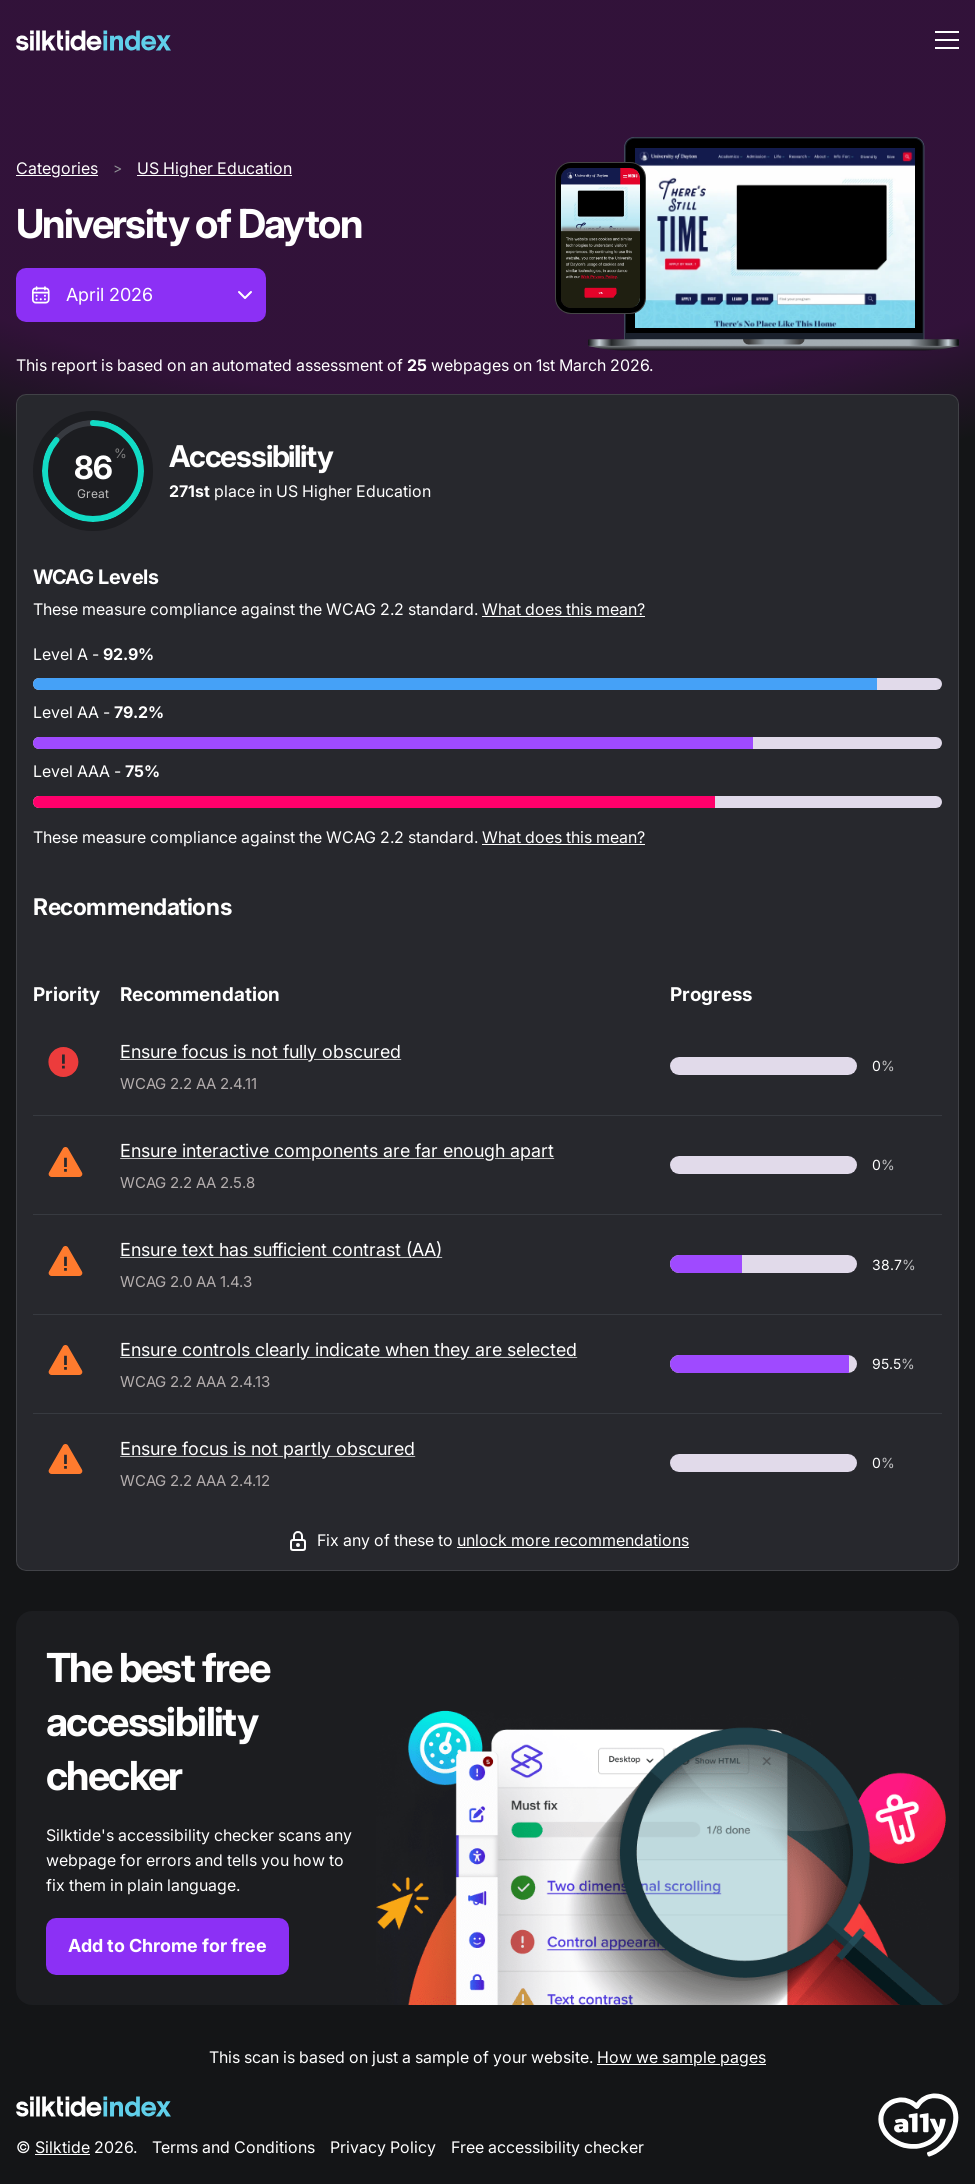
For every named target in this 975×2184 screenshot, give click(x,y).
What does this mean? (563, 609)
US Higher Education (214, 168)
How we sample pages (681, 2057)
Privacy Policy (383, 2147)
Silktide (62, 2147)
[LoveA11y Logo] (918, 2128)
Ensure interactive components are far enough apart (337, 1150)
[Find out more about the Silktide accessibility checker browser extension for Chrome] (487, 1807)
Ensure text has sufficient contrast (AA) (281, 1249)
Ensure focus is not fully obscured (260, 1051)
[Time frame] (141, 295)
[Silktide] (93, 40)
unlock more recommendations (573, 1540)
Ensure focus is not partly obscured (267, 1448)
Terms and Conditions (233, 2147)
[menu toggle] (947, 40)
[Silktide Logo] (93, 2106)
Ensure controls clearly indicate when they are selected (348, 1349)
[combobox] (141, 295)
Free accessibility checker (547, 2147)
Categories (57, 168)
